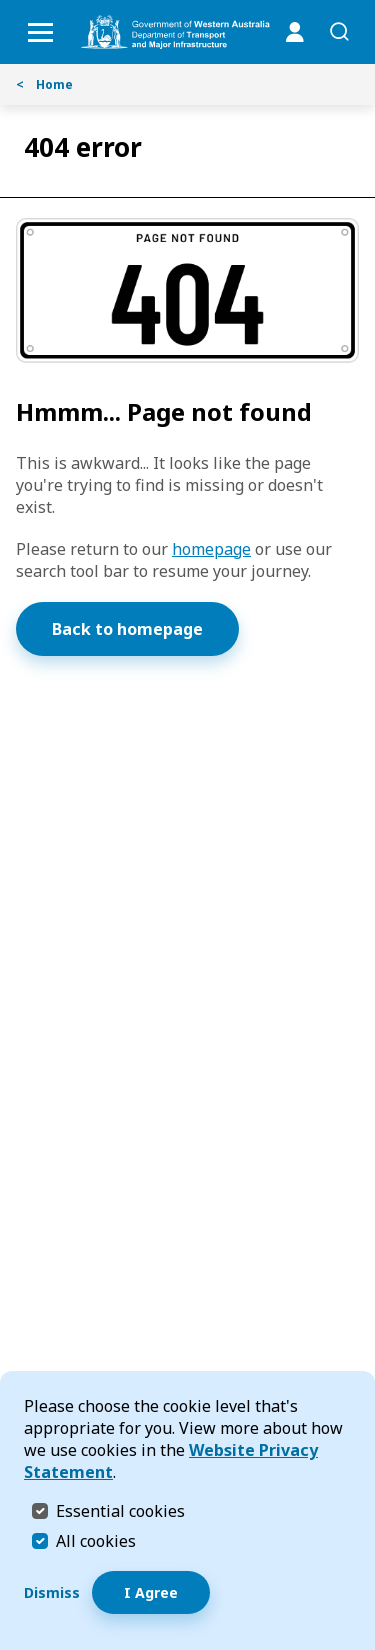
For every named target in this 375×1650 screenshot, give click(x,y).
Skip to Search (5, 5)
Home (44, 84)
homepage (211, 549)
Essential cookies (120, 1510)
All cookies (96, 1541)
